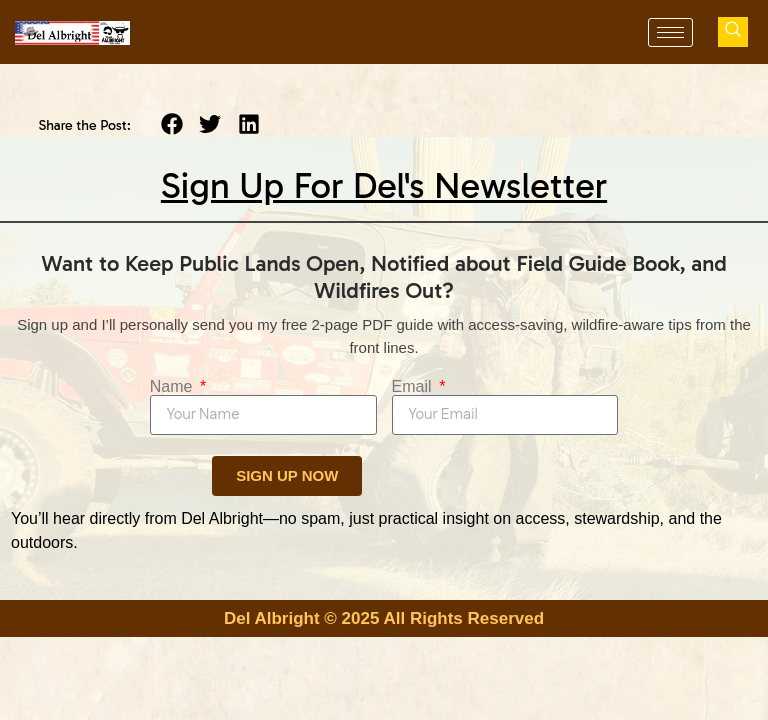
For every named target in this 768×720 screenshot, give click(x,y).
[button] (172, 124)
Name (173, 387)
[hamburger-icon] (670, 32)
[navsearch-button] (733, 32)
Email (414, 387)
